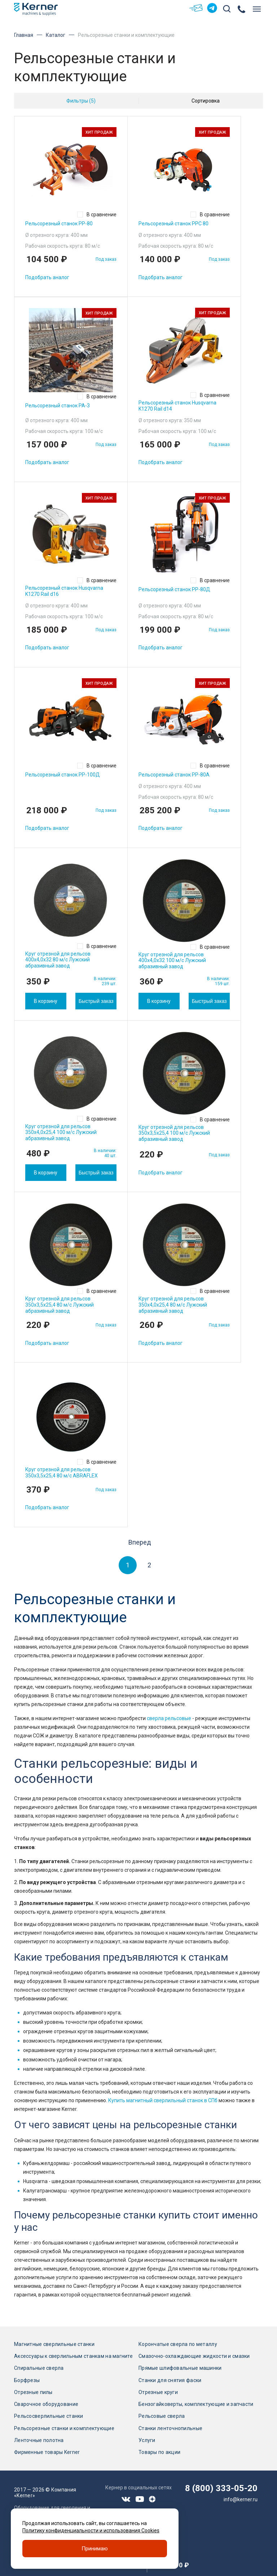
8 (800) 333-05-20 (221, 2488)
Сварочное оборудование (46, 2404)
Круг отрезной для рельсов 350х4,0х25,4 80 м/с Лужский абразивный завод (172, 1305)
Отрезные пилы (33, 2392)
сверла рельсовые (169, 1718)
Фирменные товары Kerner (47, 2452)
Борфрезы (27, 2380)
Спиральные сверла (39, 2368)
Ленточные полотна (39, 2440)
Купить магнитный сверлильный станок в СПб (162, 2100)
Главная (23, 35)
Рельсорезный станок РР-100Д (62, 775)
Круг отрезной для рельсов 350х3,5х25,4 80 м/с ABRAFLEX (61, 1473)
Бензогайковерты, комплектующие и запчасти (195, 2404)
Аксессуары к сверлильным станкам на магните (73, 2356)
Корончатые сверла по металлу (177, 2344)
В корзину (45, 1001)
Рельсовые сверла (161, 2416)
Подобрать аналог (47, 277)
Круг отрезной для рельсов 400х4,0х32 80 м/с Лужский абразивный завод (58, 960)
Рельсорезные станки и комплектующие (64, 2428)
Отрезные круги (158, 2392)
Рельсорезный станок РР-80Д (174, 589)
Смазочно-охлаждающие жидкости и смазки (194, 2356)
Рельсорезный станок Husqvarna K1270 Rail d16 (64, 591)
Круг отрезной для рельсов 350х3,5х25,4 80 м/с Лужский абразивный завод (59, 1305)
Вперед (139, 1542)
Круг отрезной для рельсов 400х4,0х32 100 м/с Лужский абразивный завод (172, 961)
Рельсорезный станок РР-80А (174, 775)
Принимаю (95, 2548)
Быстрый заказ (96, 1001)
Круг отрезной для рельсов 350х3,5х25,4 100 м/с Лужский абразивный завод (174, 1133)
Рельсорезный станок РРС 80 (173, 223)
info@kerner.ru (241, 2499)
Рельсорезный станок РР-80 (59, 223)
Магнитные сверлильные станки (54, 2344)
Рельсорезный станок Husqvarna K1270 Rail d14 (177, 406)
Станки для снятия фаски (169, 2380)
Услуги (146, 2440)
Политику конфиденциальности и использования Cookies (90, 2530)
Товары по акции (159, 2452)
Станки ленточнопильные (170, 2428)
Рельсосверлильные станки (48, 2416)
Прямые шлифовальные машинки (180, 2368)
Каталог (55, 35)
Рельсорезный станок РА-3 (57, 405)
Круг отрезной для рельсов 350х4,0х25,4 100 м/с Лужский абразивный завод (61, 1133)
